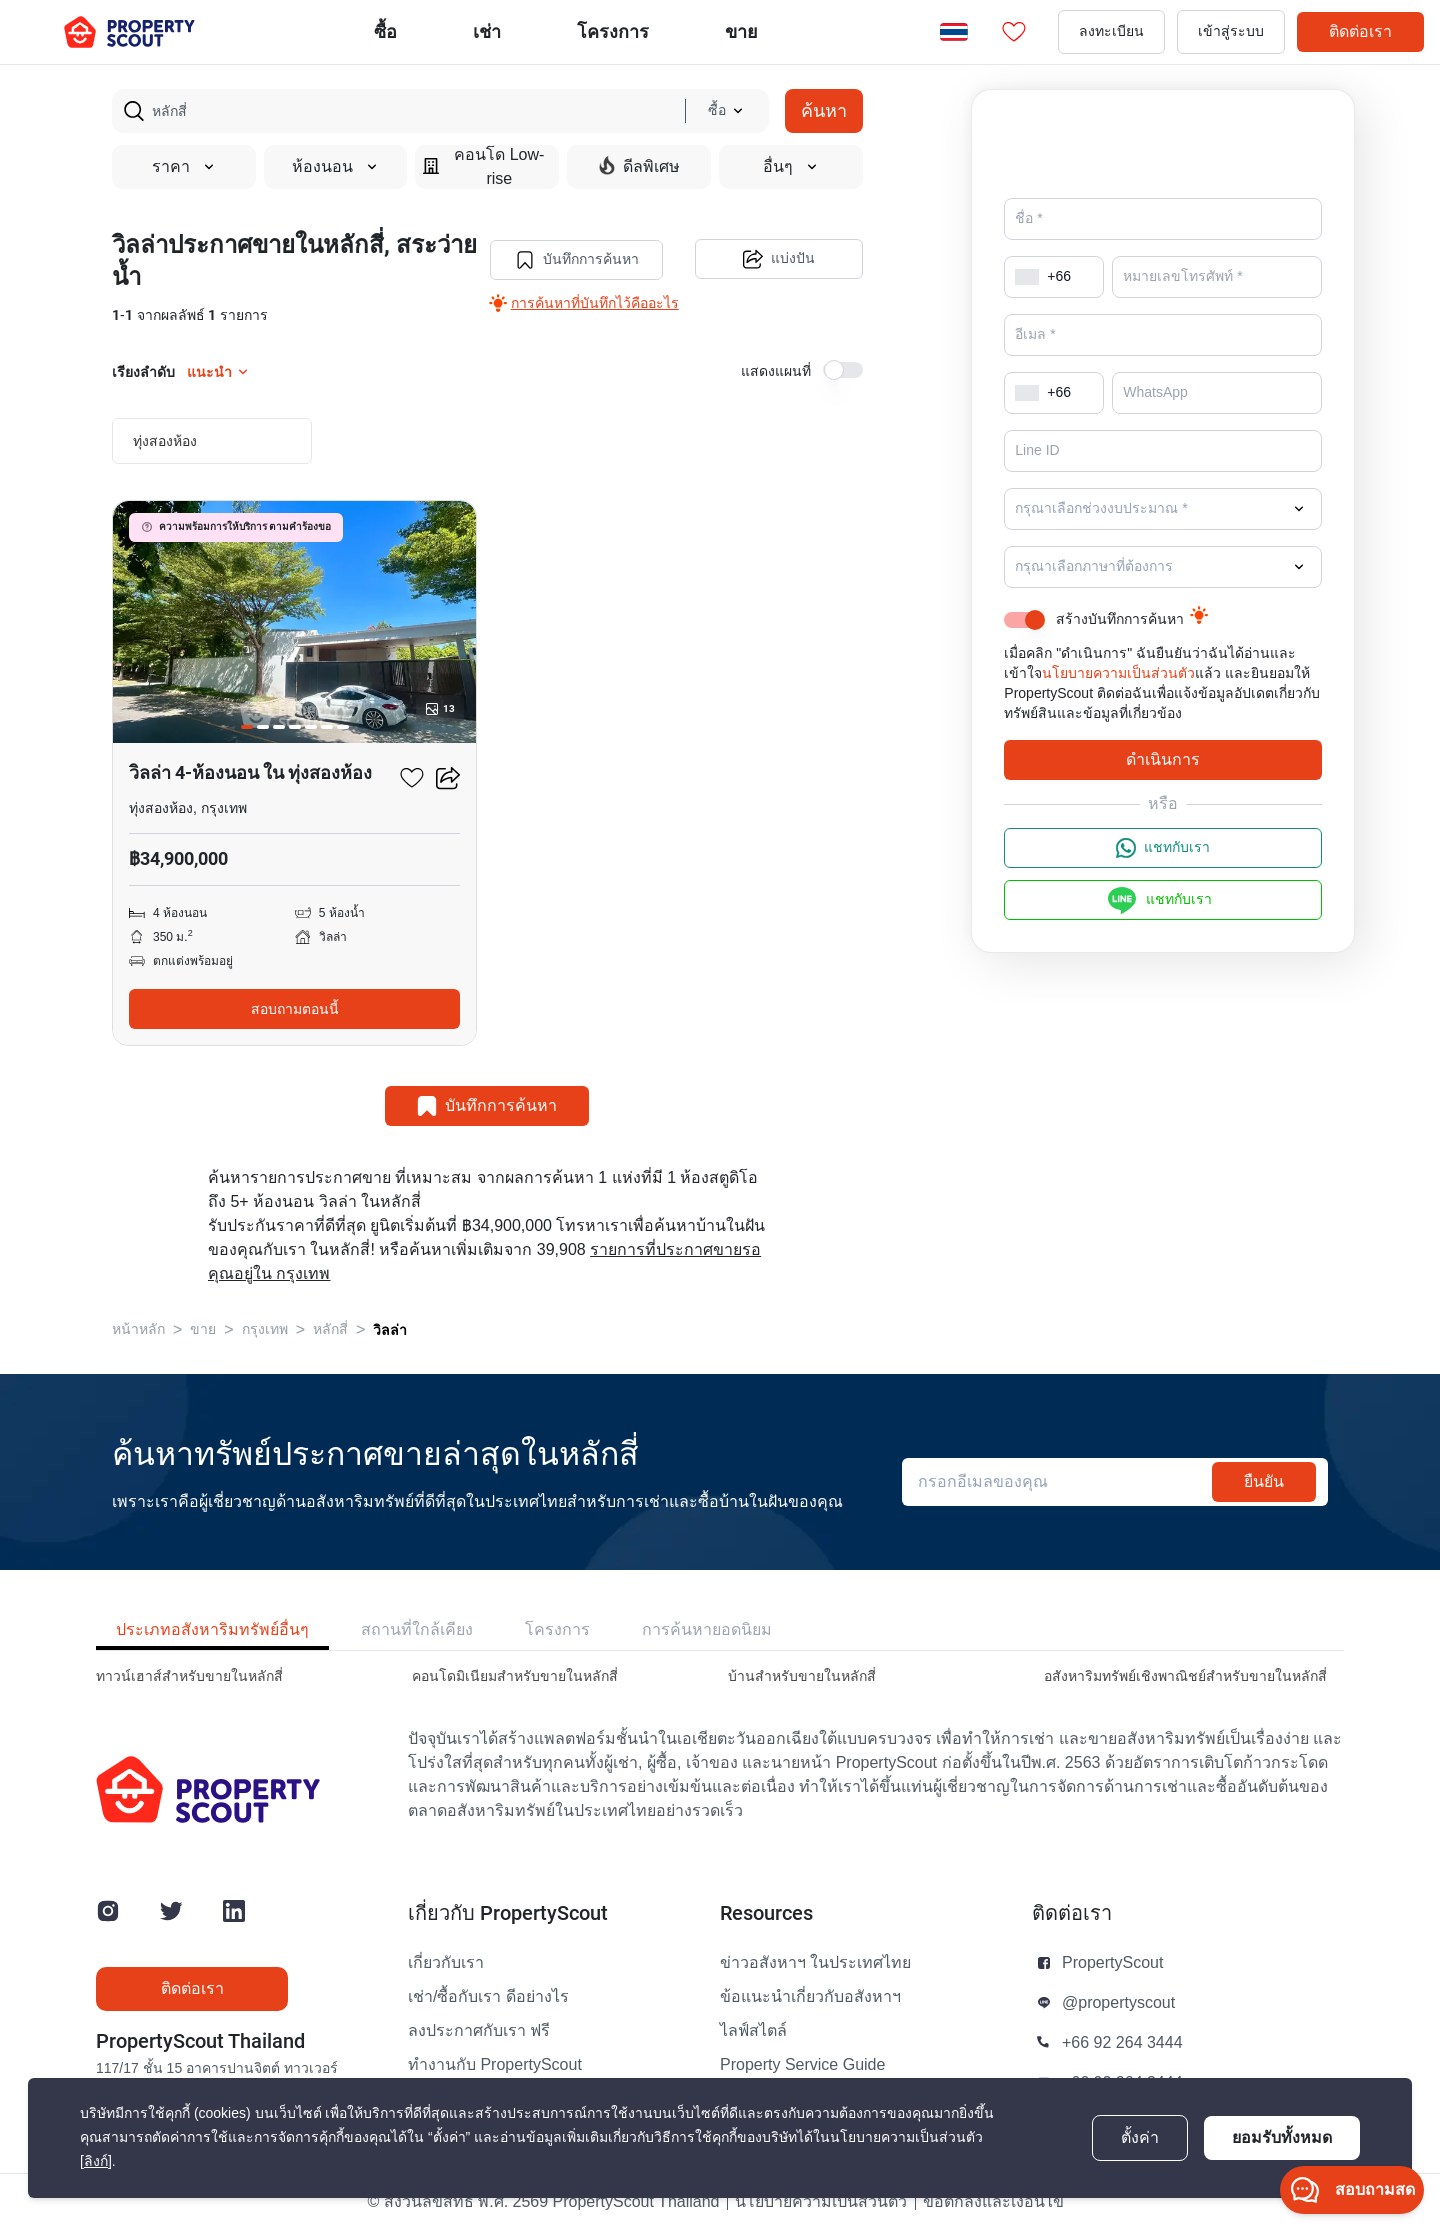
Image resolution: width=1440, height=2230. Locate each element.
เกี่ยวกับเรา (446, 1963)
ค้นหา (824, 110)
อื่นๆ (791, 167)
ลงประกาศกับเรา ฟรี (479, 2031)
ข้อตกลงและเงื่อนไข (993, 2202)
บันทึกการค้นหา (576, 260)
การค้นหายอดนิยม (707, 1629)
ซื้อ (385, 31)
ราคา (184, 167)
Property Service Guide (802, 2065)
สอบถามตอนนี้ (295, 1009)
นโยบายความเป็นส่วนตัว (1118, 673)
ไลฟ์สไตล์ (753, 2031)
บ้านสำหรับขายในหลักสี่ (802, 1676)
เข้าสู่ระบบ (1231, 31)
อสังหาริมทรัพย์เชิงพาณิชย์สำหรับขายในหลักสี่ (1185, 1676)
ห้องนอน (335, 167)
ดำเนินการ (1163, 759)
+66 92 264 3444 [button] (1122, 2043)
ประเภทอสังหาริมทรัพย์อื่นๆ (212, 1629)
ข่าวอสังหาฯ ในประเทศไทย (815, 1963)
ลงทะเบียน (1111, 31)
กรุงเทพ (265, 1329)
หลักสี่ (330, 1329)
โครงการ (557, 1629)
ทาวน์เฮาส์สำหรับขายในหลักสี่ (189, 1676)
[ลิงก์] (96, 2161)
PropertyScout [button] (1112, 1963)
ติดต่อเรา (1360, 31)
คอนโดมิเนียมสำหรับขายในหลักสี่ (515, 1676)
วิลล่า (390, 1330)
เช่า (487, 31)
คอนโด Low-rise (483, 167)
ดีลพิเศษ (639, 166)
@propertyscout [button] (1118, 2003)
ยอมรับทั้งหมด (1282, 2137)
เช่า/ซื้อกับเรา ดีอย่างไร (488, 1997)
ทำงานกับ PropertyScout (495, 2065)
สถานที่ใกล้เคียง (417, 1629)
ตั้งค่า (1140, 2138)
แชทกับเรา (1163, 848)
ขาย (741, 31)
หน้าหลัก (138, 1329)
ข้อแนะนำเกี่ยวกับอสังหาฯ (810, 1997)
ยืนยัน (1264, 1481)
